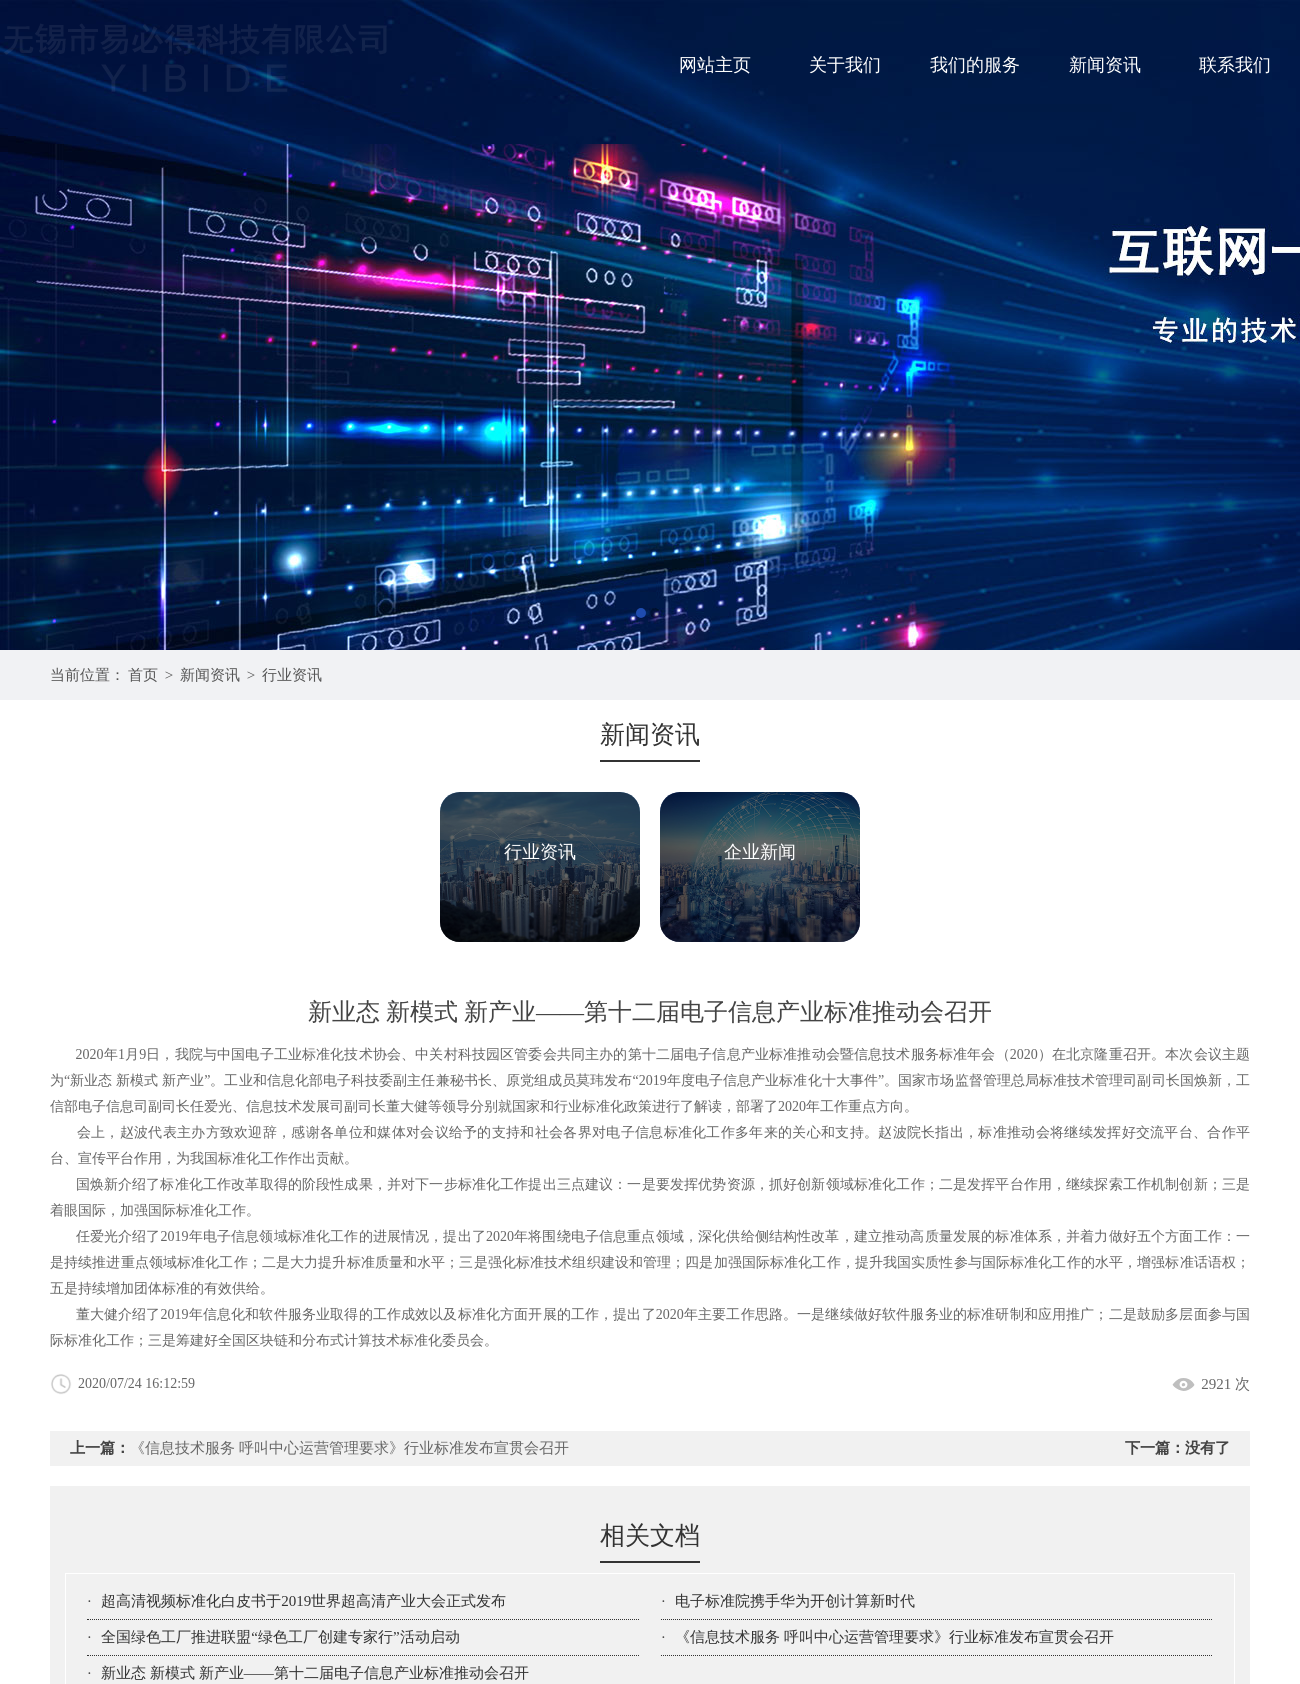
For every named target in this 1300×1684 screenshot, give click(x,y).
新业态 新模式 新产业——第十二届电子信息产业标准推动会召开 (315, 1673)
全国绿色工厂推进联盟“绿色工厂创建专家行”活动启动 (280, 1637)
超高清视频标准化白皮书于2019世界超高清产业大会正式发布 (303, 1601)
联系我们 (1235, 65)
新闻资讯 (1105, 65)
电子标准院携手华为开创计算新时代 (795, 1601)
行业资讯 (292, 675)
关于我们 (845, 65)
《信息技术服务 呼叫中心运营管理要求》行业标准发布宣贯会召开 (349, 1448)
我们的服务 (975, 65)
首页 (143, 675)
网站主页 (715, 65)
